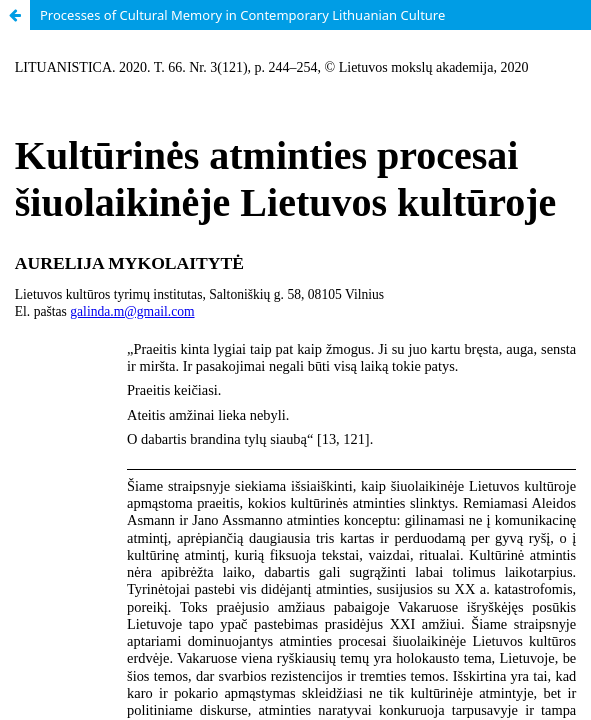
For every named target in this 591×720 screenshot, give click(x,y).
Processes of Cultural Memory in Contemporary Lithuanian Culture (242, 15)
